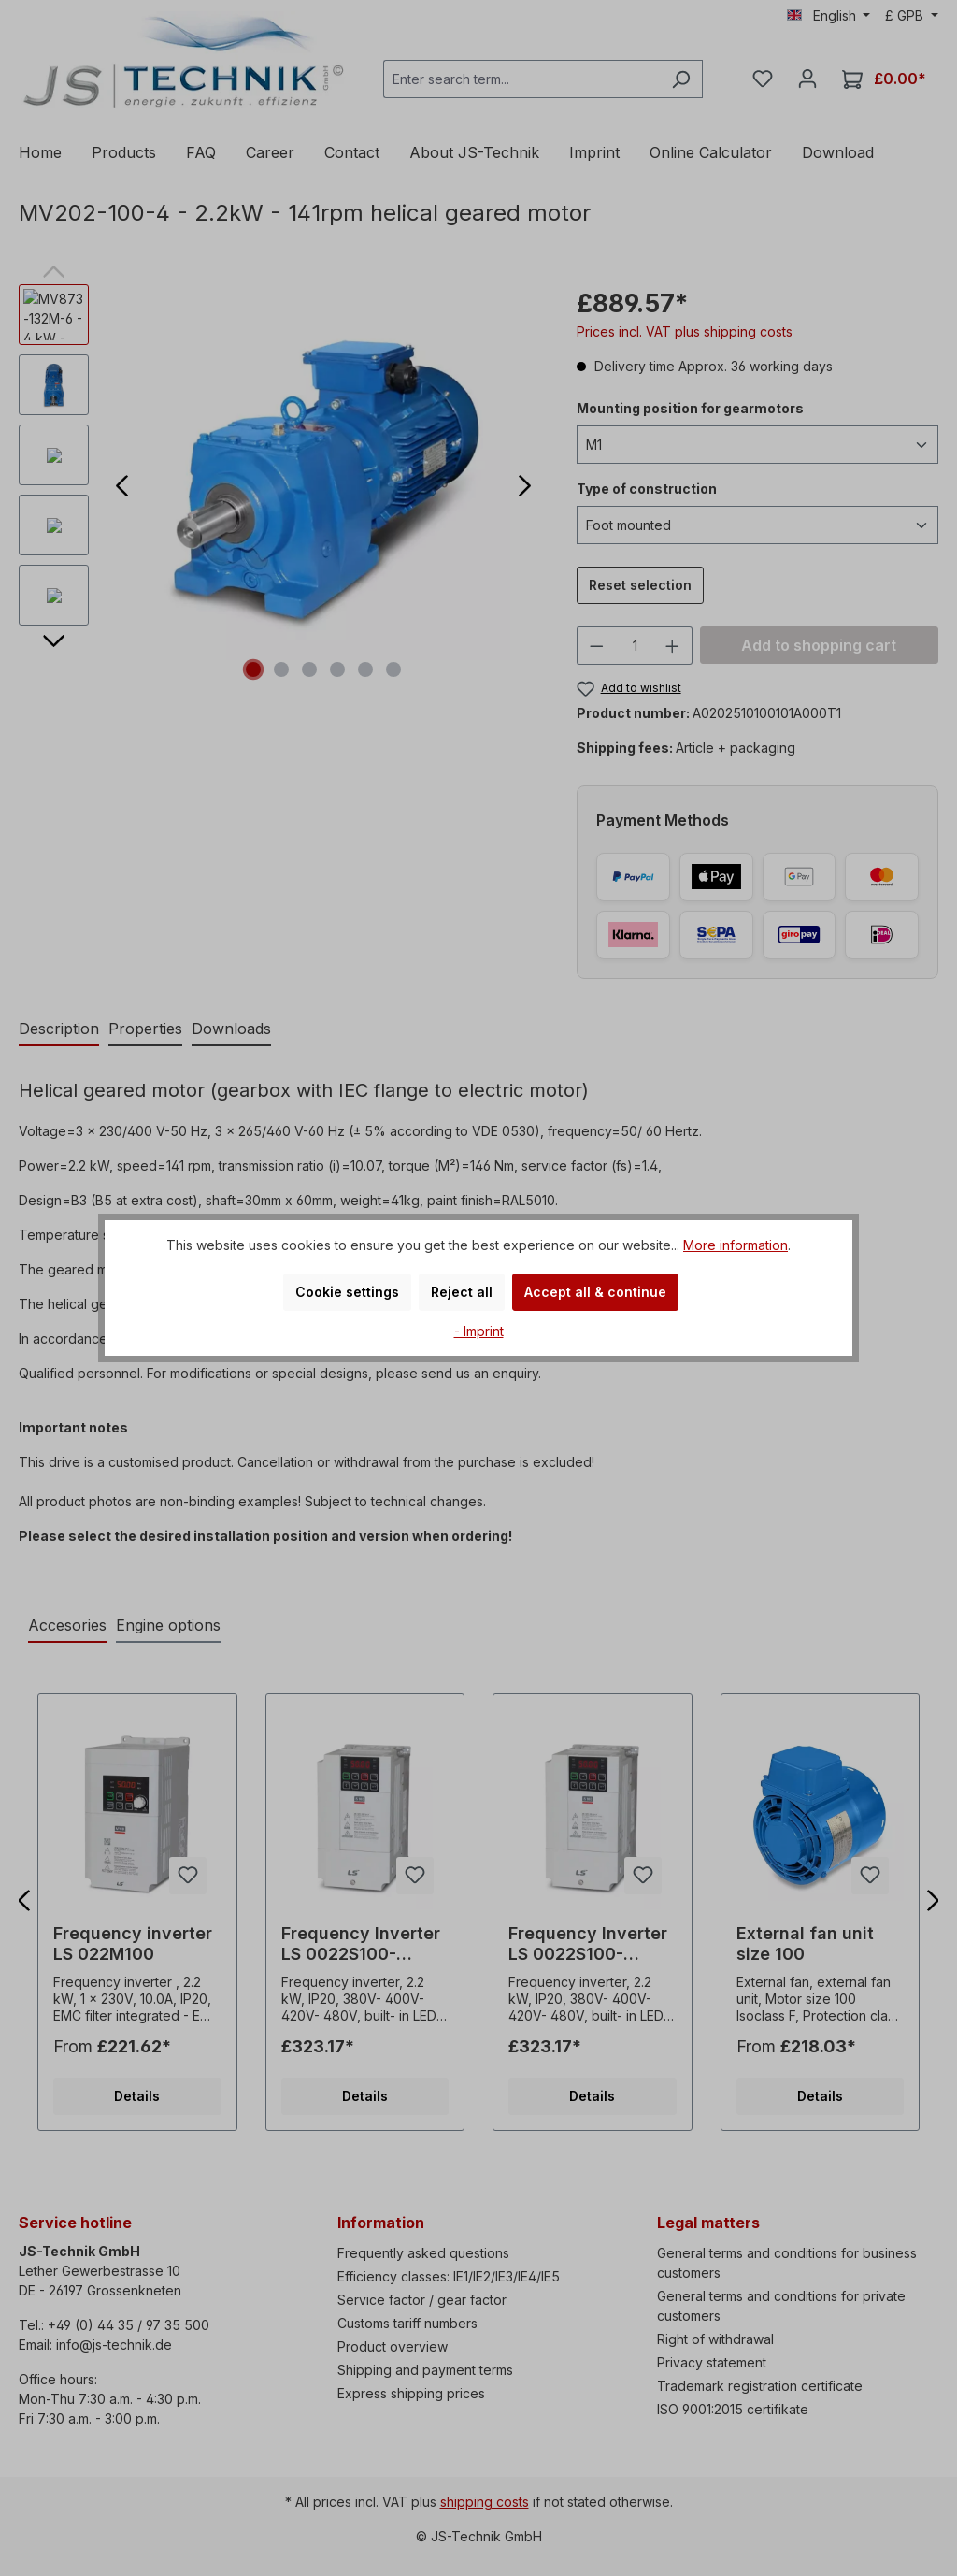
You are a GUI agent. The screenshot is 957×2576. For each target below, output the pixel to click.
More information (735, 1245)
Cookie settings (347, 1292)
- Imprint (479, 1331)
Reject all (462, 1292)
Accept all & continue (595, 1292)
